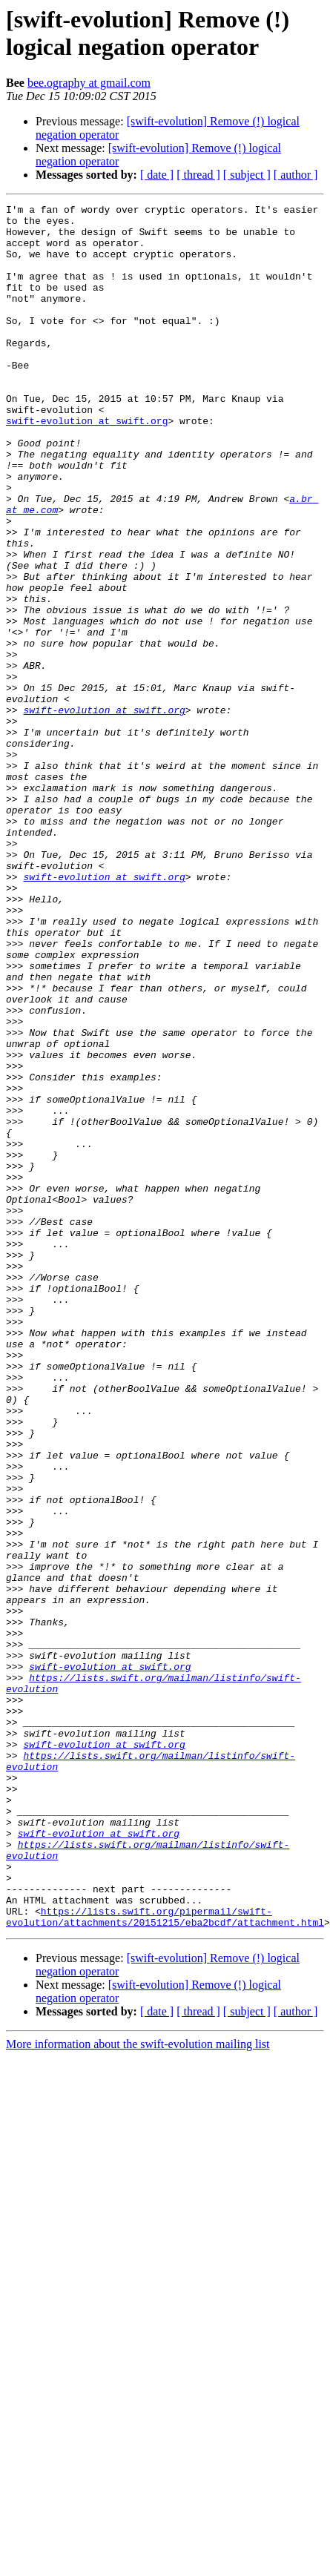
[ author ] (296, 174)
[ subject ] (247, 174)
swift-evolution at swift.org (87, 465)
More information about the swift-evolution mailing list (138, 2375)
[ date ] (157, 174)
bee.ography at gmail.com (89, 82)
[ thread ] (198, 174)
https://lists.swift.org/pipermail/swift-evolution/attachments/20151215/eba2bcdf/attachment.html (165, 2246)
